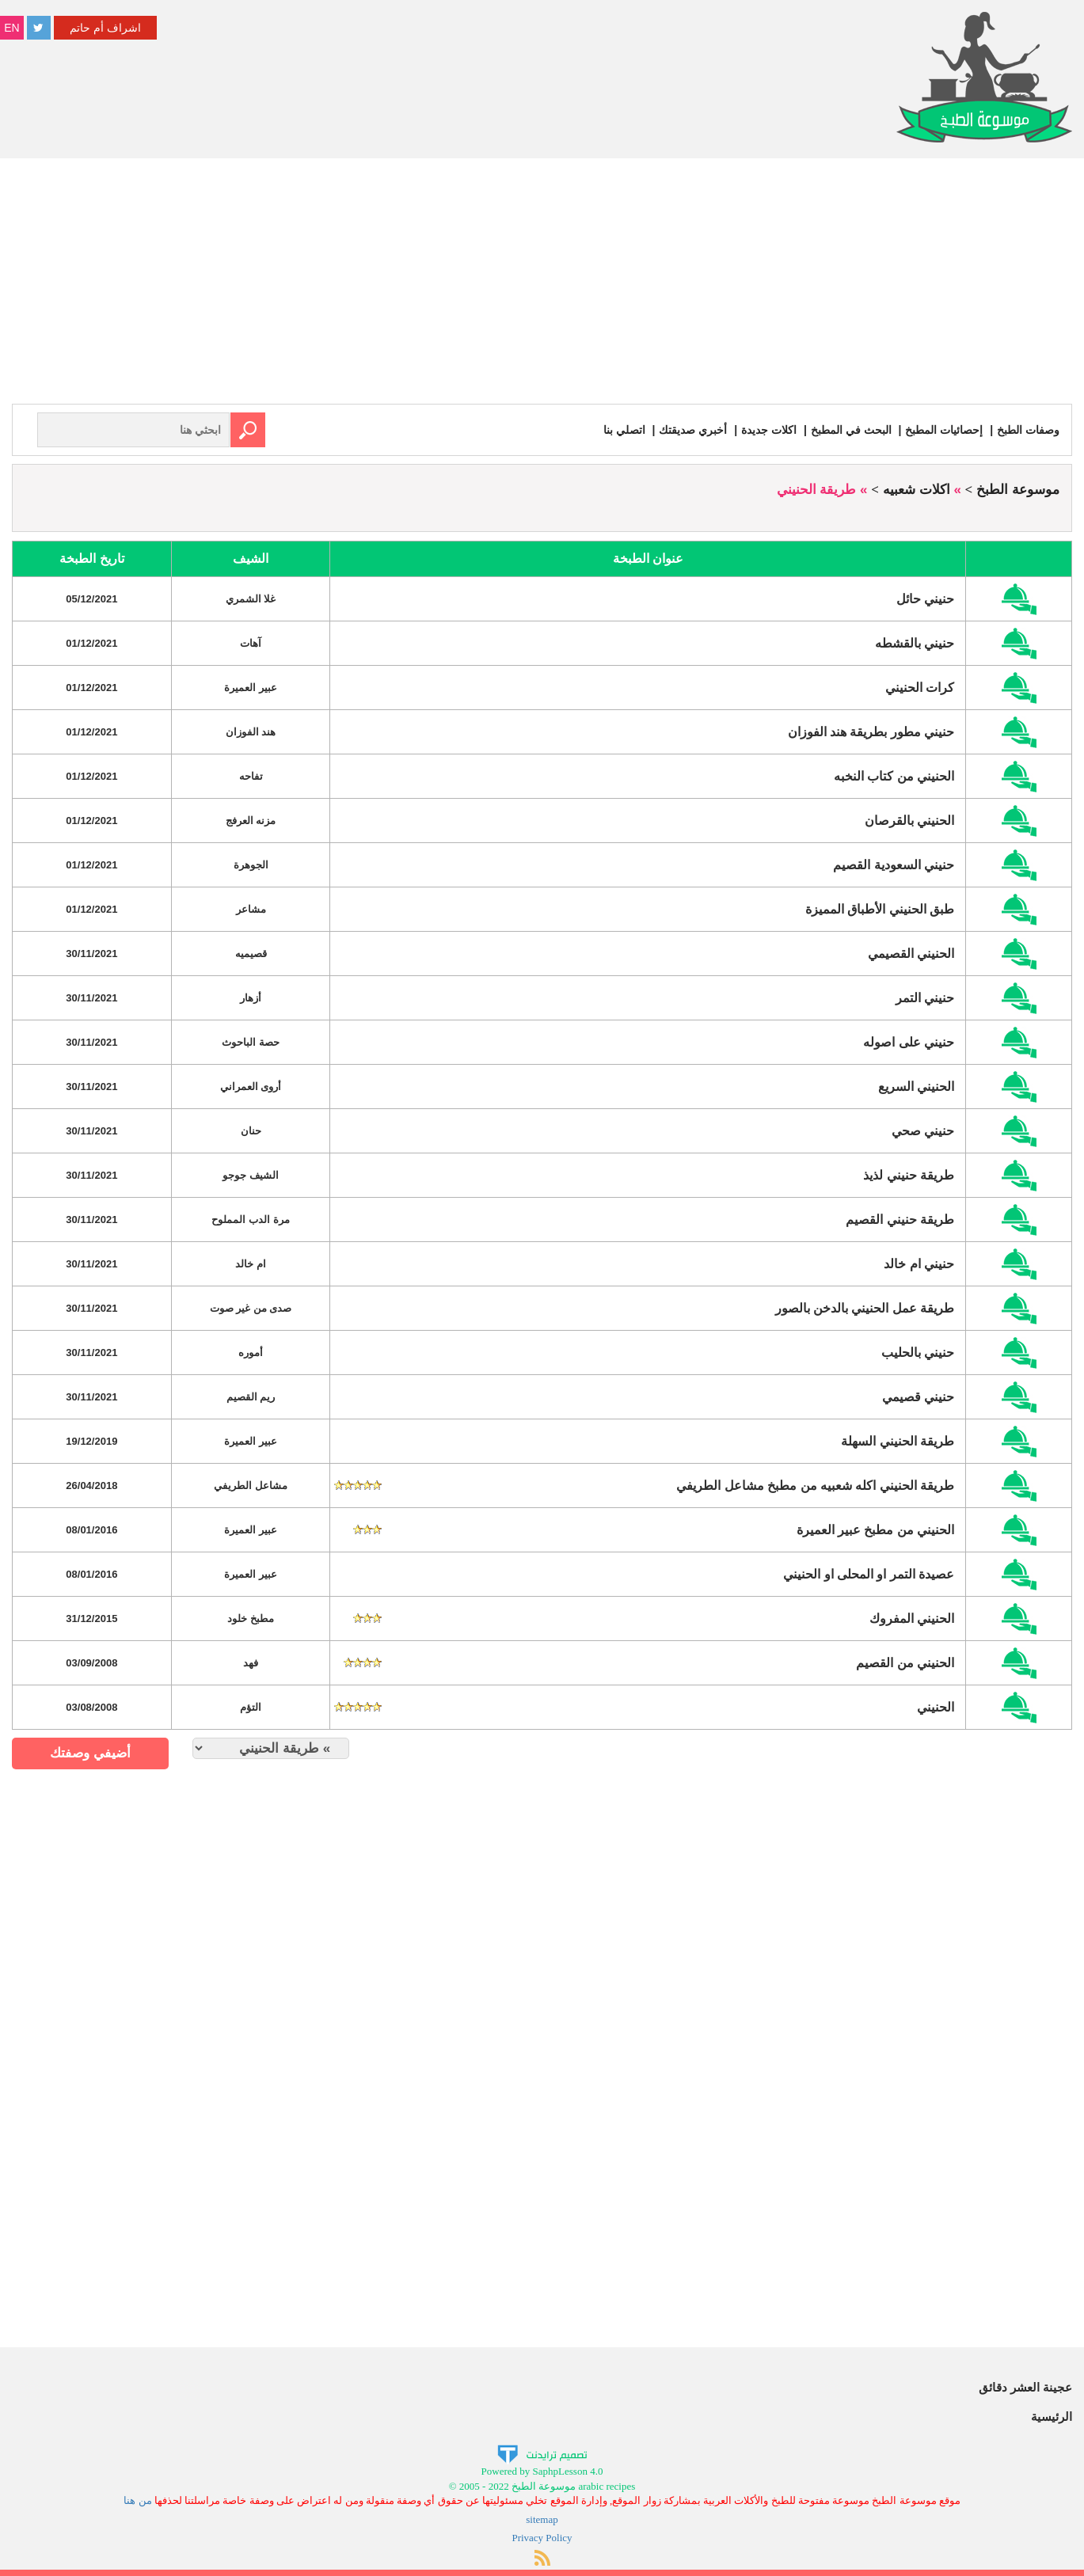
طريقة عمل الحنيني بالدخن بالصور (865, 1308)
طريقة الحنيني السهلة (897, 1441)
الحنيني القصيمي (911, 953)
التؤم (250, 1707)
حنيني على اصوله (908, 1042)
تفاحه (251, 776)
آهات (250, 643)
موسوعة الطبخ (1017, 489)
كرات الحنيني (919, 687)
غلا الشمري (251, 599)
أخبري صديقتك (693, 430)
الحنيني (935, 1707)
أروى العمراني (251, 1086)
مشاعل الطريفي (250, 1485)
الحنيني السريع (916, 1086)
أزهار (250, 998)
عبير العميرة (250, 687)
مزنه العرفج (251, 820)
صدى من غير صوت (251, 1308)
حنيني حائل (925, 599)
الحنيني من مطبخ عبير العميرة (876, 1530)
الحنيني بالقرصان (909, 820)
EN (11, 27)
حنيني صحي (923, 1131)
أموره (250, 1352)
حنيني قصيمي (918, 1397)
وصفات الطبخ (1028, 430)
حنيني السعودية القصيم (893, 865)
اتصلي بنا (624, 430)
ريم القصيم (251, 1397)
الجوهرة (251, 865)
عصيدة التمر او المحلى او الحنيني (868, 1574)
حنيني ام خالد (919, 1264)
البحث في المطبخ (851, 430)
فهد (250, 1663)
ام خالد (250, 1264)
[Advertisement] (542, 285)
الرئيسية (1051, 2416)
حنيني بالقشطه (914, 643)
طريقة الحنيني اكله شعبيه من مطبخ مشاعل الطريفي (815, 1485)
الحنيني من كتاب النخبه (894, 776)
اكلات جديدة (769, 430)
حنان (251, 1131)
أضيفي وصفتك (90, 1753)
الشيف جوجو (251, 1175)
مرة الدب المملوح (250, 1219)
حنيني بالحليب (917, 1352)
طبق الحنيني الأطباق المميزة (879, 909)
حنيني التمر (925, 998)
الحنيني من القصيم (905, 1663)
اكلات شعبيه (916, 489)
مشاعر (251, 909)
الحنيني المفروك (911, 1618)
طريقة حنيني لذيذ (908, 1175)
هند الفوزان (251, 732)
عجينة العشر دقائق (1025, 2387)
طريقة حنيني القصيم (900, 1219)
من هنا (137, 2500)
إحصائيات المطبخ (944, 430)
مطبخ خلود (250, 1618)
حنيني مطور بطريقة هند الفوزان (871, 732)
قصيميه (251, 953)
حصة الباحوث (251, 1042)
